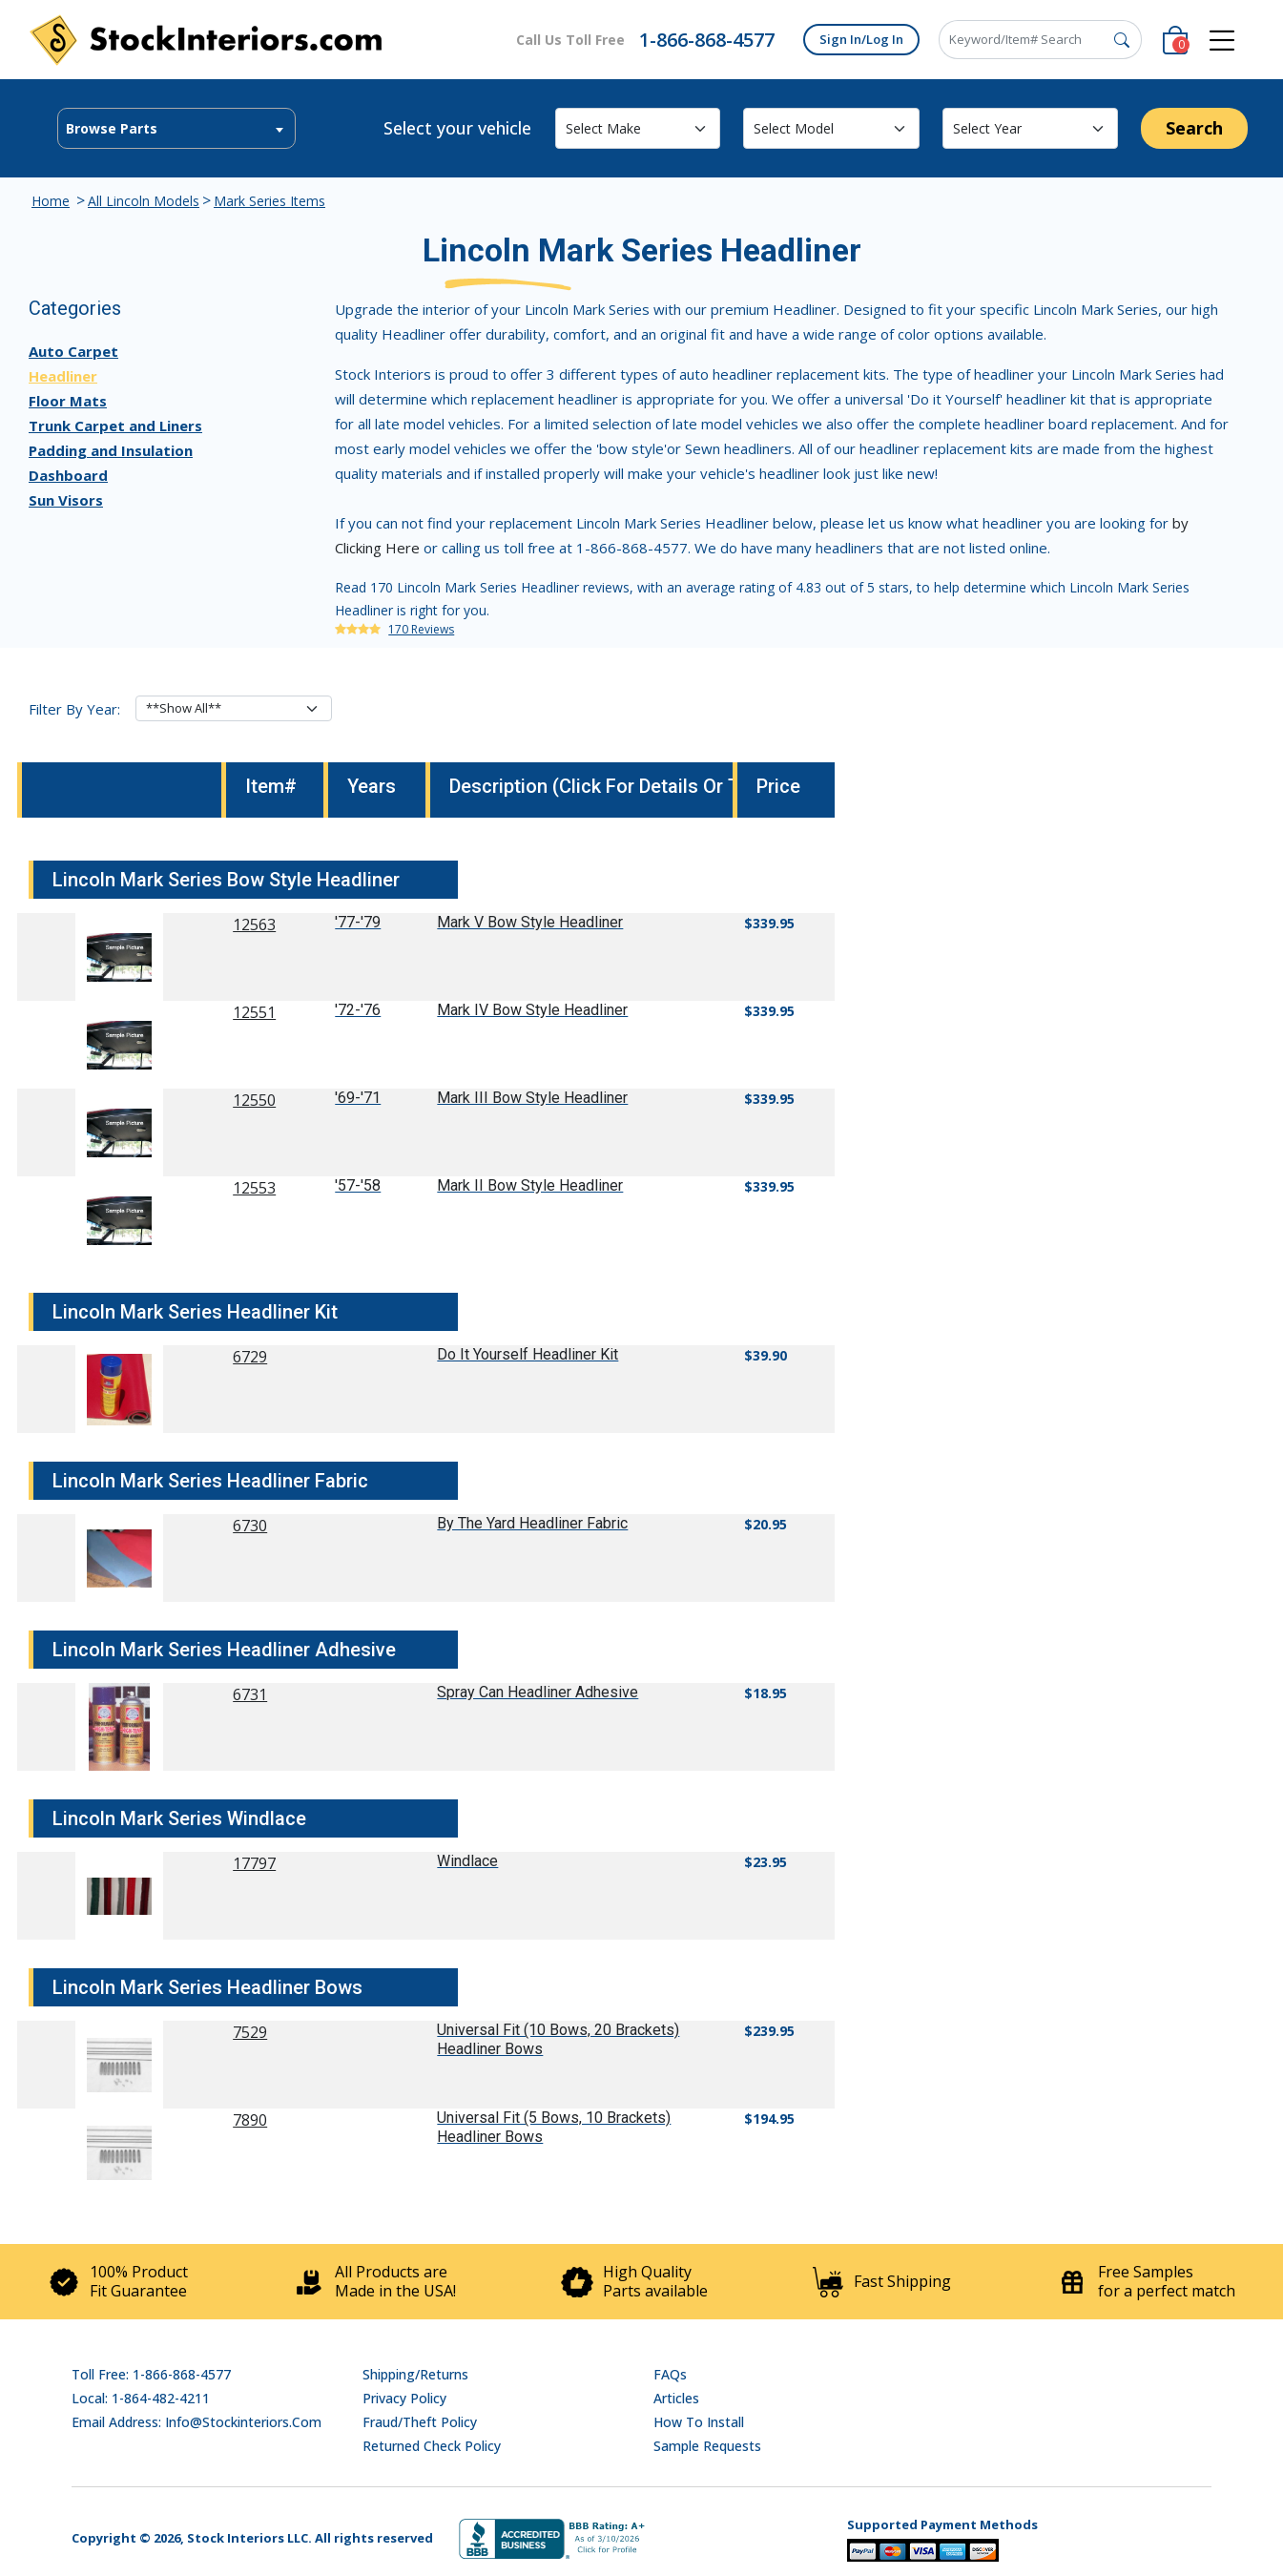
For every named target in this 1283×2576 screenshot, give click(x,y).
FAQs (670, 2374)
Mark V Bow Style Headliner (530, 922)
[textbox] (176, 128)
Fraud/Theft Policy (419, 2422)
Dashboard (68, 475)
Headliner (63, 375)
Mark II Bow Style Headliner (530, 1185)
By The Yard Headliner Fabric (532, 1523)
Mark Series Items (269, 201)
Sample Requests (707, 2446)
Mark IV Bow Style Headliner (532, 1010)
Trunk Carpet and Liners (115, 425)
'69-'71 (358, 1098)
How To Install (698, 2422)
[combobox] (176, 128)
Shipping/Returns (415, 2374)
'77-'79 (358, 922)
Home (50, 201)
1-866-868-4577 (707, 39)
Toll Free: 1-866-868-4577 (151, 2374)
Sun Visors (66, 499)
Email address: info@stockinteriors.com (196, 2422)
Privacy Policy (404, 2398)
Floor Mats (68, 400)
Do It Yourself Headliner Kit (527, 1354)
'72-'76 (358, 1010)
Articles (676, 2398)
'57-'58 (358, 1185)
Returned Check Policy (431, 2446)
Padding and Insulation (111, 450)
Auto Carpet (73, 351)
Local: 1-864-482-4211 (141, 2398)
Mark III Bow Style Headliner (532, 1098)
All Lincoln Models (143, 201)
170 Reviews (421, 629)
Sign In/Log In (861, 39)
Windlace (467, 1861)
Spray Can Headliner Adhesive (537, 1692)
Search (1194, 127)
